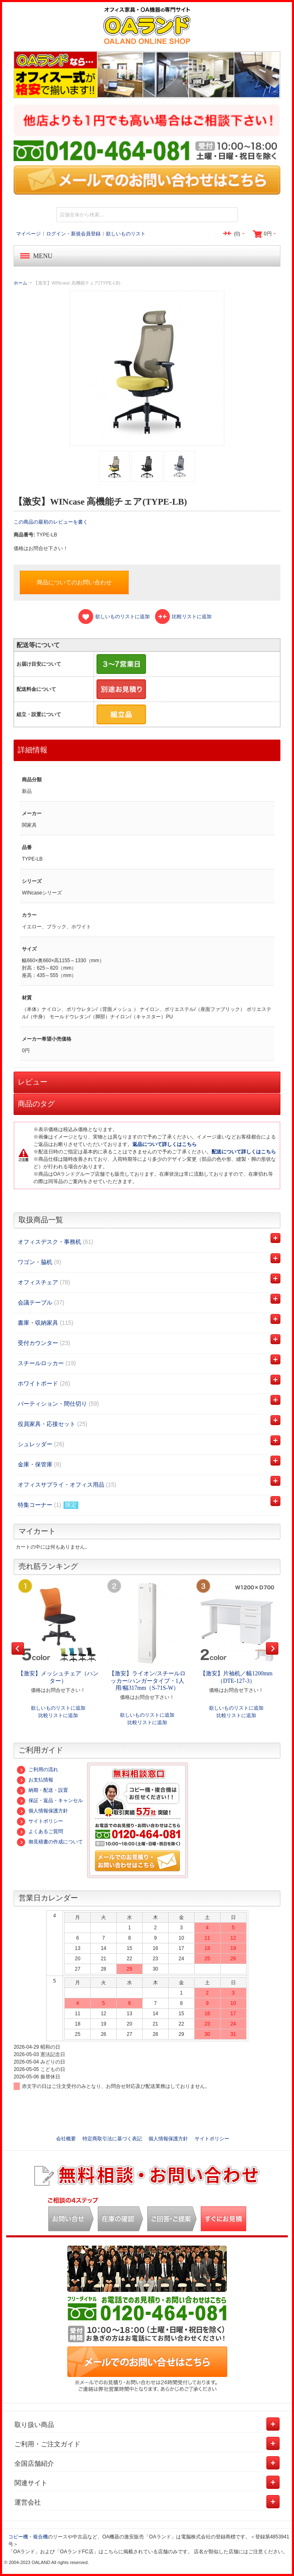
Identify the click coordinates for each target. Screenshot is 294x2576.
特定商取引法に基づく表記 (112, 2139)
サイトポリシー (40, 1821)
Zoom (147, 368)
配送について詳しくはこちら (244, 1152)
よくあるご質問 (40, 1831)
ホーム (20, 282)
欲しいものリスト (126, 234)
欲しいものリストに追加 (58, 1708)
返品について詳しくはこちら (164, 1144)
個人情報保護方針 (42, 1811)
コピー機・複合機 (28, 2537)
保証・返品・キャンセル (50, 1800)
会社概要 (66, 2139)
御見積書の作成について (50, 1842)
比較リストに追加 (58, 1715)
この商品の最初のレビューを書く (51, 522)
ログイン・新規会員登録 (73, 234)
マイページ (28, 234)
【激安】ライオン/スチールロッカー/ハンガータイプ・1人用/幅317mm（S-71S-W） (147, 1680)
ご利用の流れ (37, 1769)
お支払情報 (35, 1780)
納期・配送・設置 (42, 1790)
